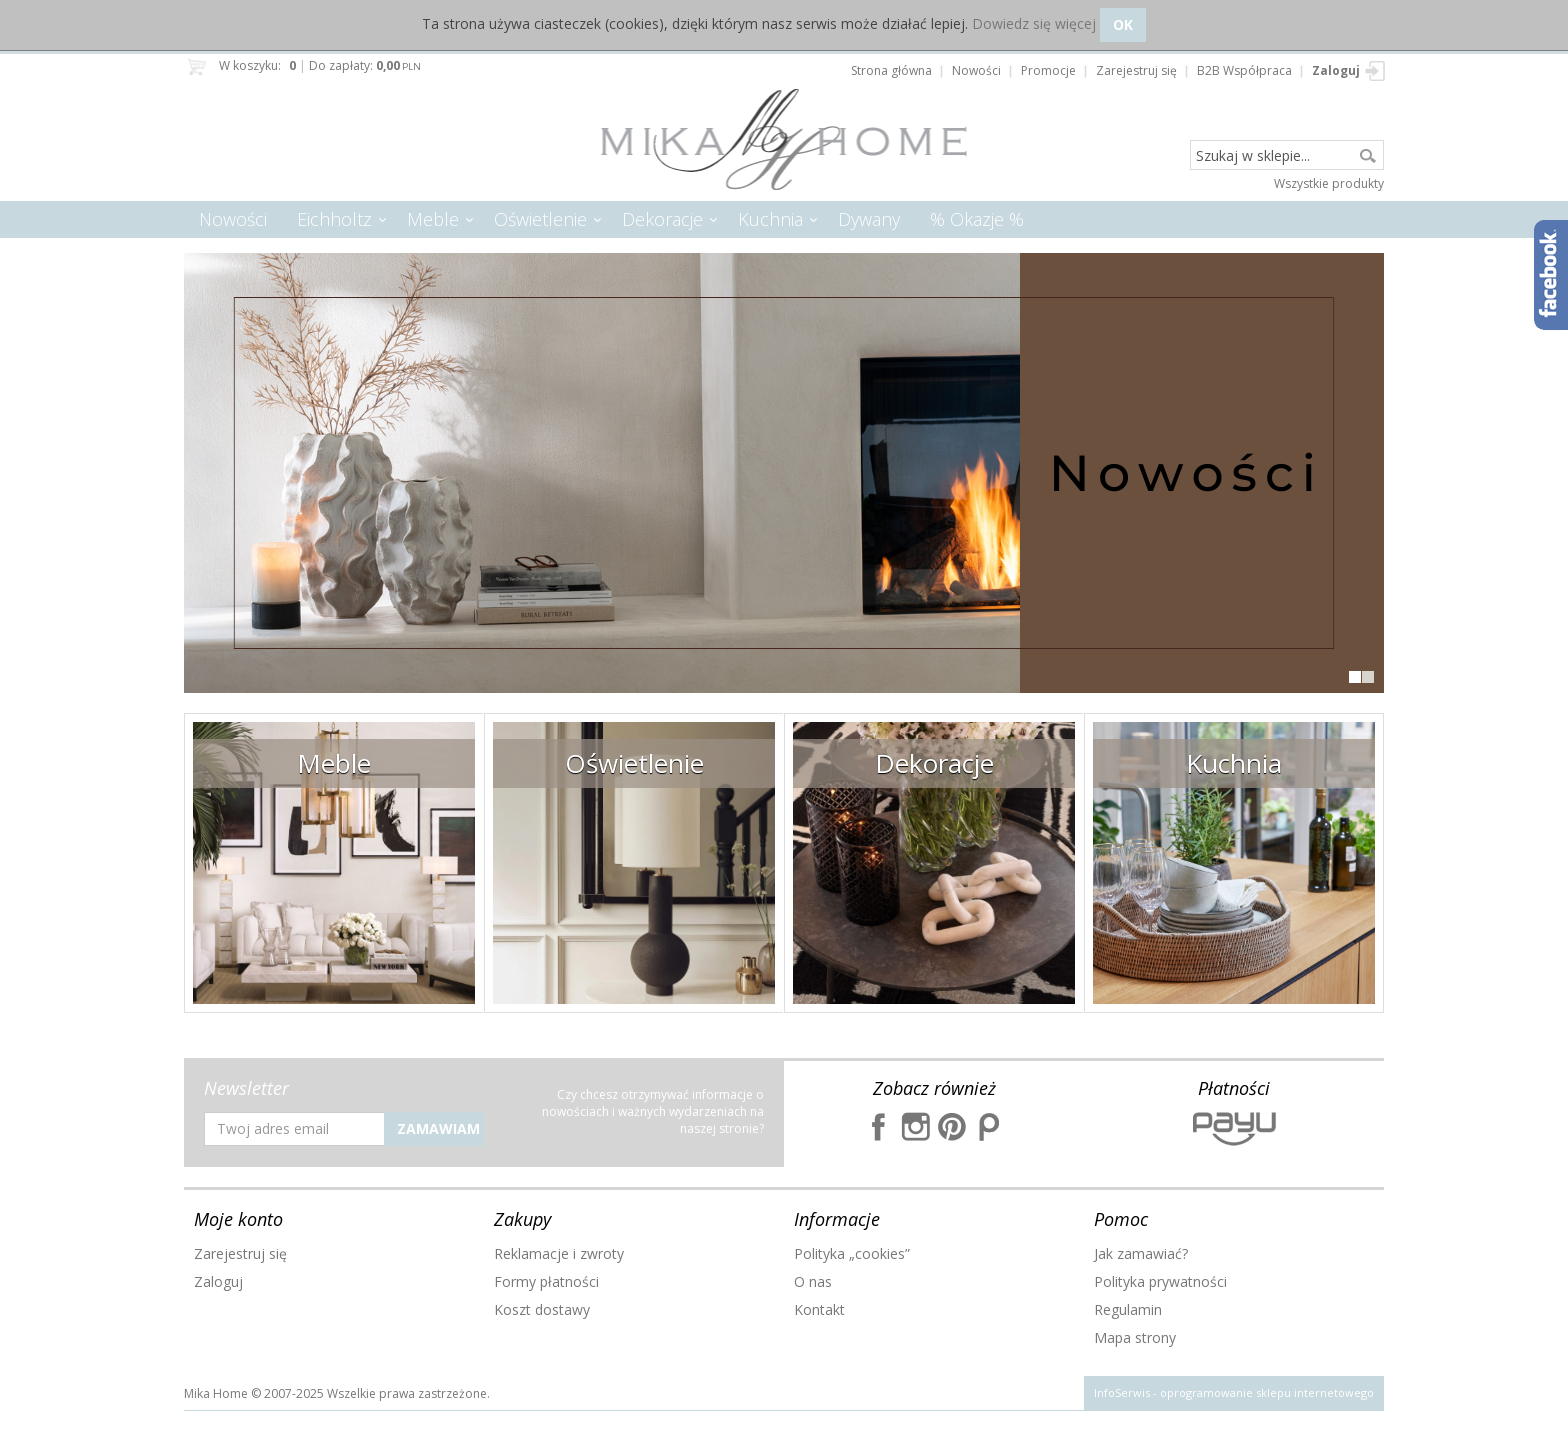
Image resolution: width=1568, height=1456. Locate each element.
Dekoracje (662, 219)
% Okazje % (977, 219)
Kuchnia (770, 219)
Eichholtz (334, 219)
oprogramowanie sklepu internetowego (1267, 1392)
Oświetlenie (540, 219)
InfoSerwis (1122, 1392)
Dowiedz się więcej (1034, 23)
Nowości (233, 219)
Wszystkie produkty (1329, 183)
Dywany (869, 219)
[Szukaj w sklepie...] (1287, 156)
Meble (433, 219)
